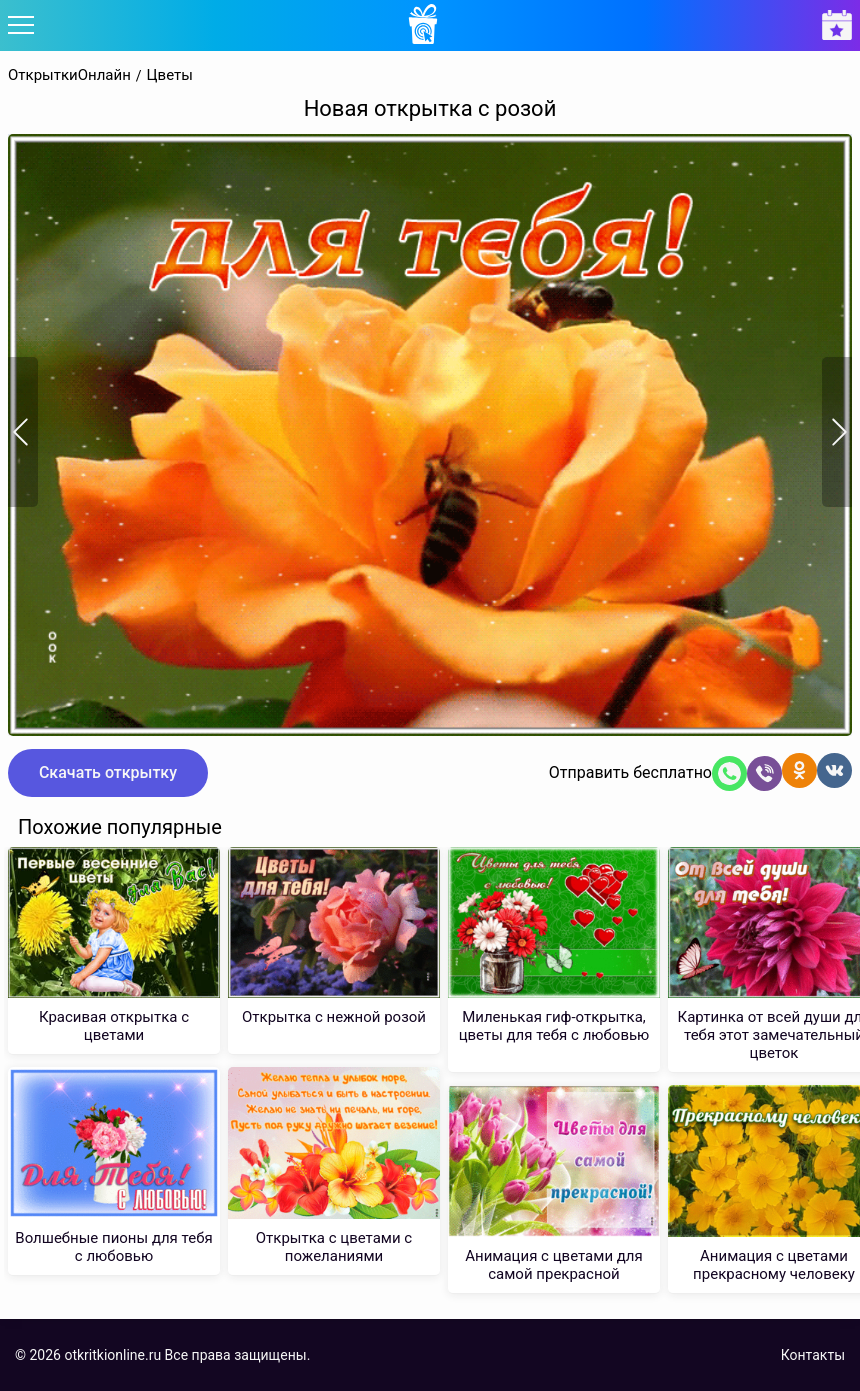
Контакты (813, 1355)
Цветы (170, 75)
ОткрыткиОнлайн (69, 75)
